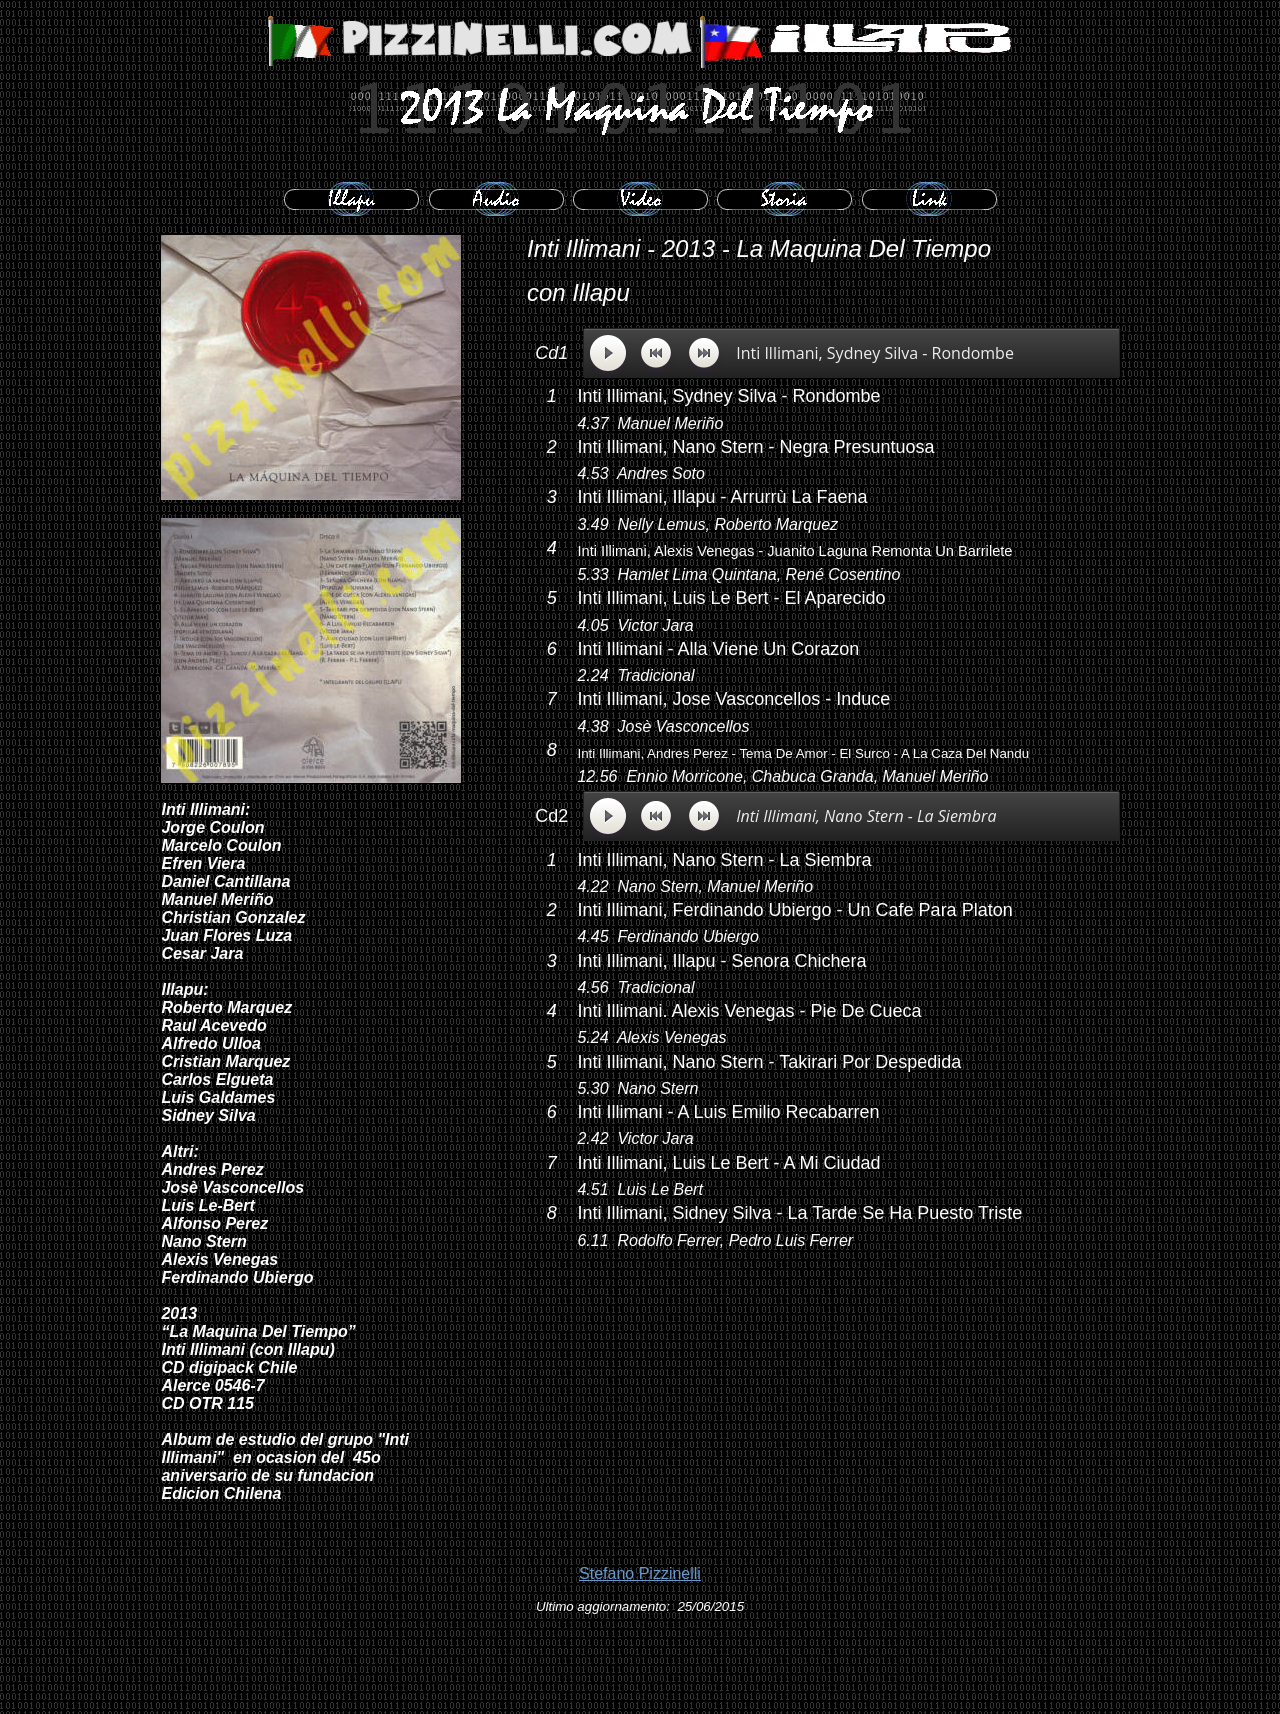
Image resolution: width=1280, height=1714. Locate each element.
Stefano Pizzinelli (640, 1573)
